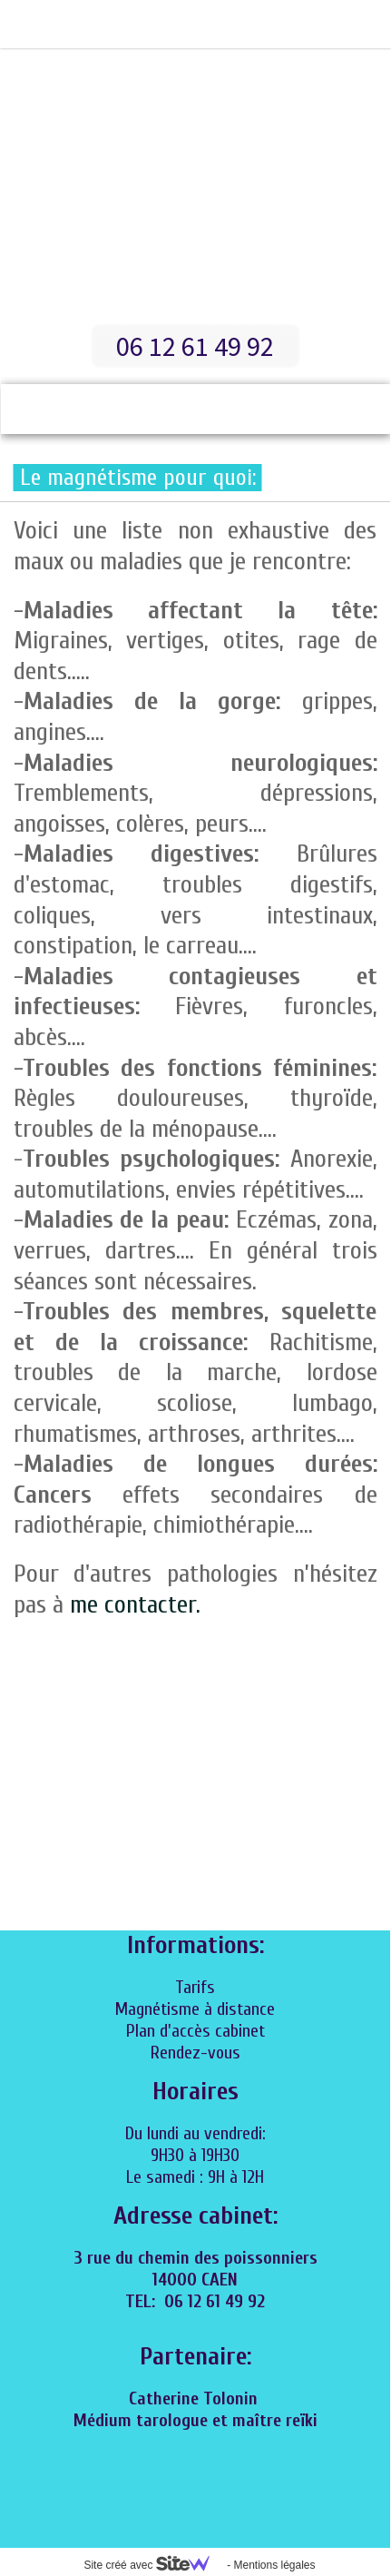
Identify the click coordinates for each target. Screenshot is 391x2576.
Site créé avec (153, 2565)
